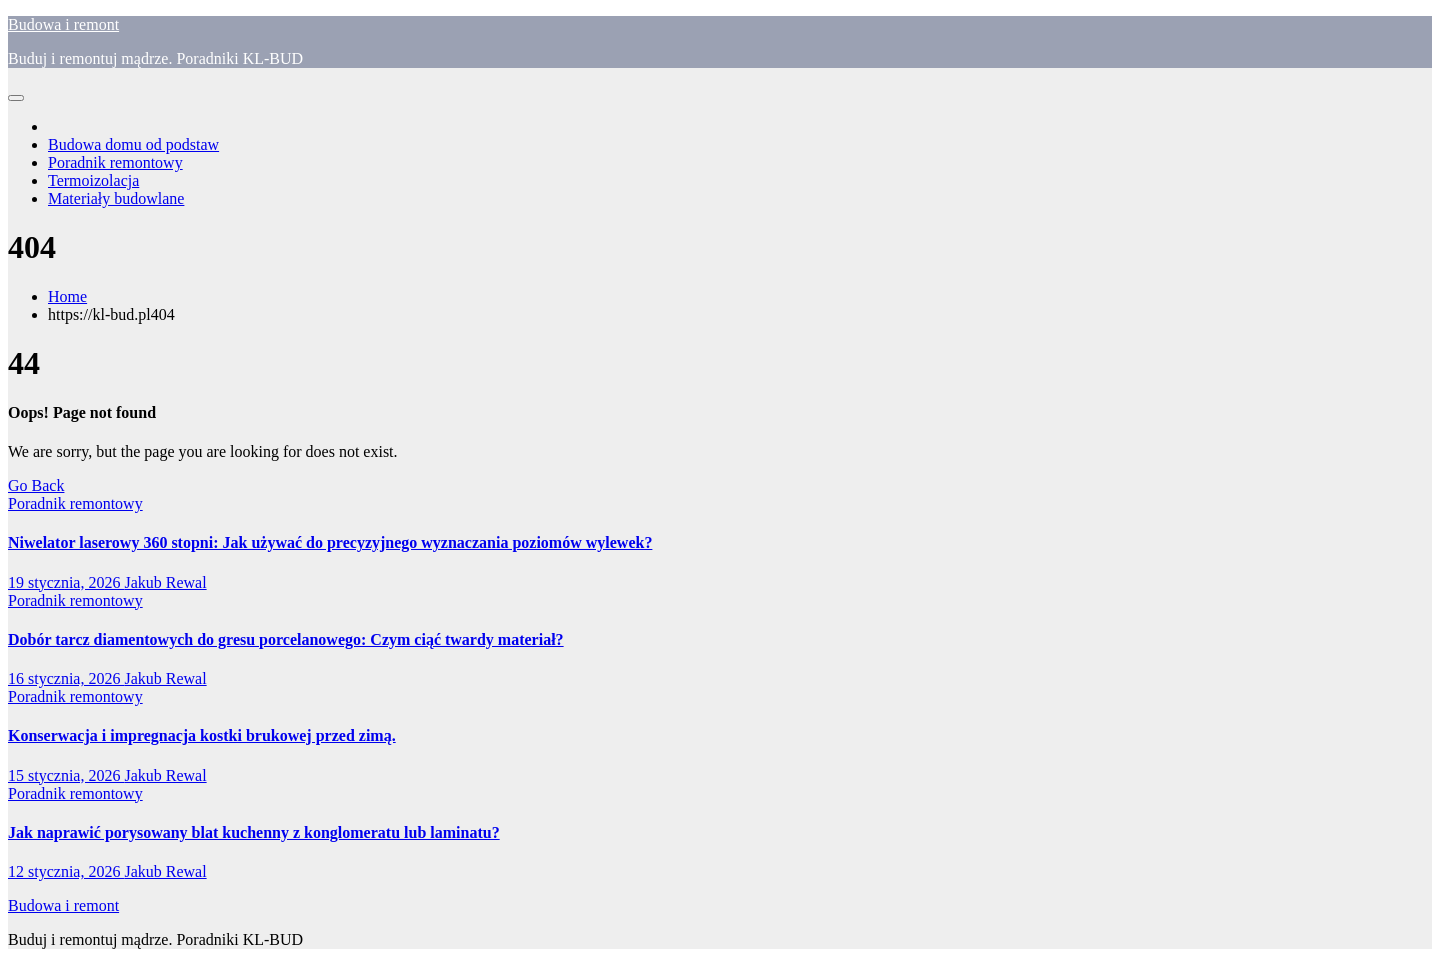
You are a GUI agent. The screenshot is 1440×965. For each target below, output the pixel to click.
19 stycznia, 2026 (66, 582)
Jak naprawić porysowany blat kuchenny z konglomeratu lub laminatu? (254, 832)
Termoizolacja (93, 180)
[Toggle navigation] (16, 98)
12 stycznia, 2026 (66, 871)
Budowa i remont (63, 24)
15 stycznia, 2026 (66, 775)
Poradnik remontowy (115, 162)
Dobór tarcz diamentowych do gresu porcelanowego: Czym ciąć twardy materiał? (286, 639)
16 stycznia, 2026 (66, 678)
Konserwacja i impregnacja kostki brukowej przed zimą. (202, 735)
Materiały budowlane (116, 198)
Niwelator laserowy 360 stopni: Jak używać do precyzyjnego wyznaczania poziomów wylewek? (330, 542)
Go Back (36, 485)
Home (67, 296)
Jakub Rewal (165, 582)
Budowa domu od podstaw (133, 144)
